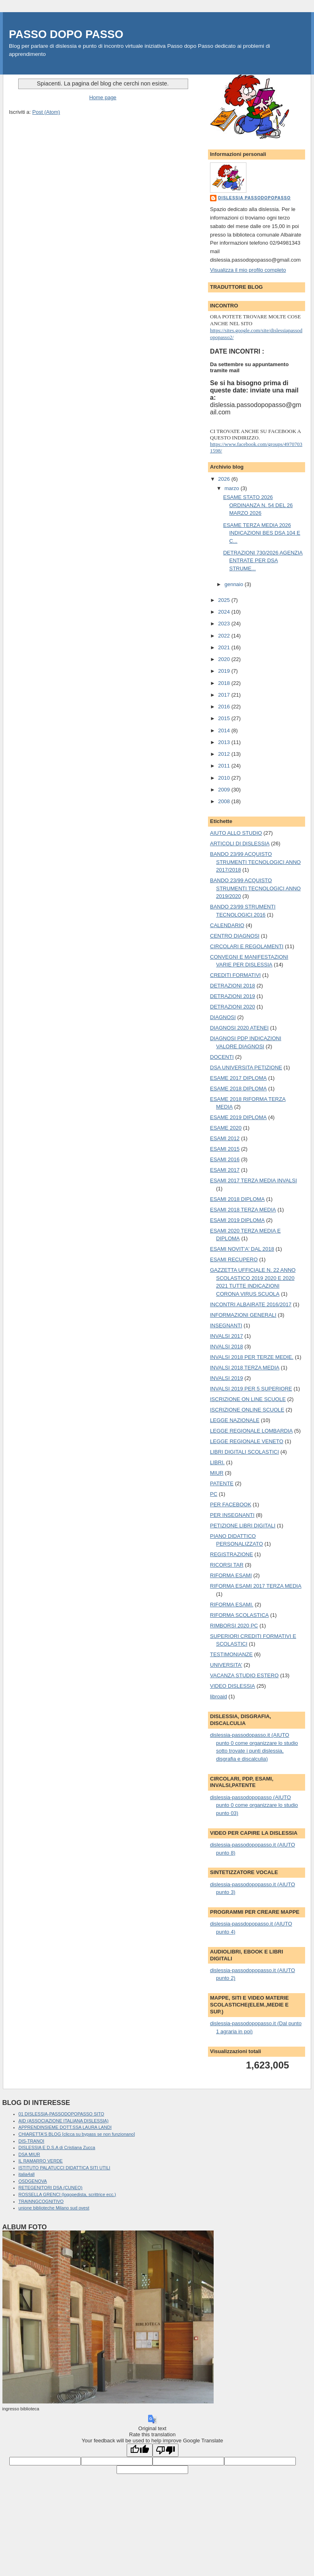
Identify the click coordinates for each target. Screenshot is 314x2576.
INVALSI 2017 (226, 1336)
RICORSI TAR (227, 1565)
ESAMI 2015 (225, 1149)
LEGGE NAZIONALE (234, 1420)
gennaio (235, 584)
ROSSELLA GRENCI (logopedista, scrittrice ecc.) (67, 2194)
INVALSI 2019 (226, 1378)
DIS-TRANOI (32, 2141)
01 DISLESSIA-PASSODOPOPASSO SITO (61, 2113)
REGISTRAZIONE (231, 1554)
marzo (233, 488)
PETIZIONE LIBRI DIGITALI (243, 1526)
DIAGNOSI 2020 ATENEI (239, 1028)
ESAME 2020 (226, 1128)
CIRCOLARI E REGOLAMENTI (246, 946)
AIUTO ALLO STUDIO (236, 833)
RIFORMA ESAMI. (231, 1604)
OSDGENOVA (33, 2181)
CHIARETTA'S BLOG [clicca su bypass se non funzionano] (77, 2134)
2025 (224, 600)
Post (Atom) (46, 112)
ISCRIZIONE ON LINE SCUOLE (248, 1399)
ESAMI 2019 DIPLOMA (237, 1220)
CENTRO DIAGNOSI (234, 936)
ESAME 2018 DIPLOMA (238, 1088)
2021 (224, 647)
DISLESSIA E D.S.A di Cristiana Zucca (57, 2147)
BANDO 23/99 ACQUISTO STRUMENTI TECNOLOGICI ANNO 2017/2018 (255, 862)
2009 (224, 790)
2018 (224, 683)
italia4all (27, 2174)
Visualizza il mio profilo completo (248, 270)
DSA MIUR (29, 2154)
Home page (102, 97)
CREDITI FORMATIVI (235, 975)
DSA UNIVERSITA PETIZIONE (246, 1067)
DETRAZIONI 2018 (232, 986)
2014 (224, 730)
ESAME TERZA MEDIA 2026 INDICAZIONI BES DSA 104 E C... (261, 533)
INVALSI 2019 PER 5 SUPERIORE (251, 1389)
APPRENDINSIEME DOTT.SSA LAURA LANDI (65, 2127)
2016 (224, 707)
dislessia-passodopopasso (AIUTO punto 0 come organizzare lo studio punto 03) (254, 1805)
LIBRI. (217, 1462)
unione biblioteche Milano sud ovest (54, 2207)
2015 (224, 718)
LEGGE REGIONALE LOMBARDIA (251, 1431)
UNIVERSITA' (226, 1665)
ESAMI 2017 (225, 1170)
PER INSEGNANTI (232, 1515)
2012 (224, 754)
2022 (224, 636)
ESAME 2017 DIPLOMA (238, 1078)
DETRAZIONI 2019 (232, 996)
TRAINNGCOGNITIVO (41, 2201)
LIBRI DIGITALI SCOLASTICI (244, 1452)
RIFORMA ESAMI (231, 1575)
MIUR (216, 1473)
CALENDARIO (227, 925)
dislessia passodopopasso (254, 198)
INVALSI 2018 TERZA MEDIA (244, 1368)
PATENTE (221, 1483)
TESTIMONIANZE (231, 1654)
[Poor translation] (165, 2450)
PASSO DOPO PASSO (66, 34)
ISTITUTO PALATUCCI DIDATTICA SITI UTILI (64, 2167)
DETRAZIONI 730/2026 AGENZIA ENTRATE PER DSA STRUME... (263, 560)
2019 (224, 671)
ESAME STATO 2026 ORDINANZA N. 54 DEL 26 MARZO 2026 (258, 505)
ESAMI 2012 (225, 1138)
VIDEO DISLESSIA (232, 1686)
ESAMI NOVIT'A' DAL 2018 (242, 1249)
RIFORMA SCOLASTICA (239, 1615)
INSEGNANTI (226, 1325)
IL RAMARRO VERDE (41, 2160)
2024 (224, 612)
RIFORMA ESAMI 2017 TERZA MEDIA (255, 1586)
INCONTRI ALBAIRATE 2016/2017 (250, 1304)
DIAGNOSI (223, 1017)
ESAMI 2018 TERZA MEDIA (243, 1210)
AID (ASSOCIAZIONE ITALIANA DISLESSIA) (64, 2120)
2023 (224, 624)
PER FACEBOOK (230, 1504)
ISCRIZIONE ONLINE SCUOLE (247, 1410)
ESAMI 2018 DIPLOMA (237, 1199)
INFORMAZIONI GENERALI (243, 1315)
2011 (224, 766)
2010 (224, 778)
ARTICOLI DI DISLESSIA (239, 843)
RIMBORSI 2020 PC (234, 1626)
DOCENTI (222, 1057)
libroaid (218, 1696)
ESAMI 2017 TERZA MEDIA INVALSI (253, 1180)
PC (213, 1494)
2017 (224, 695)
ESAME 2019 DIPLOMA (238, 1117)
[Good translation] (140, 2450)
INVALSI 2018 (226, 1346)
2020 (224, 659)
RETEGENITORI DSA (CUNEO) (51, 2187)
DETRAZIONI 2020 (232, 1007)
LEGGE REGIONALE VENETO (246, 1441)
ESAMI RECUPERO (234, 1259)
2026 (224, 479)
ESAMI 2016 (225, 1159)
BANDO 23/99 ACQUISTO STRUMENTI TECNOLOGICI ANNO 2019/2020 (255, 888)
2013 (224, 742)
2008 (224, 801)
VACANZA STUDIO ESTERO (244, 1675)
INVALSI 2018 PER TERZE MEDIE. (251, 1357)
